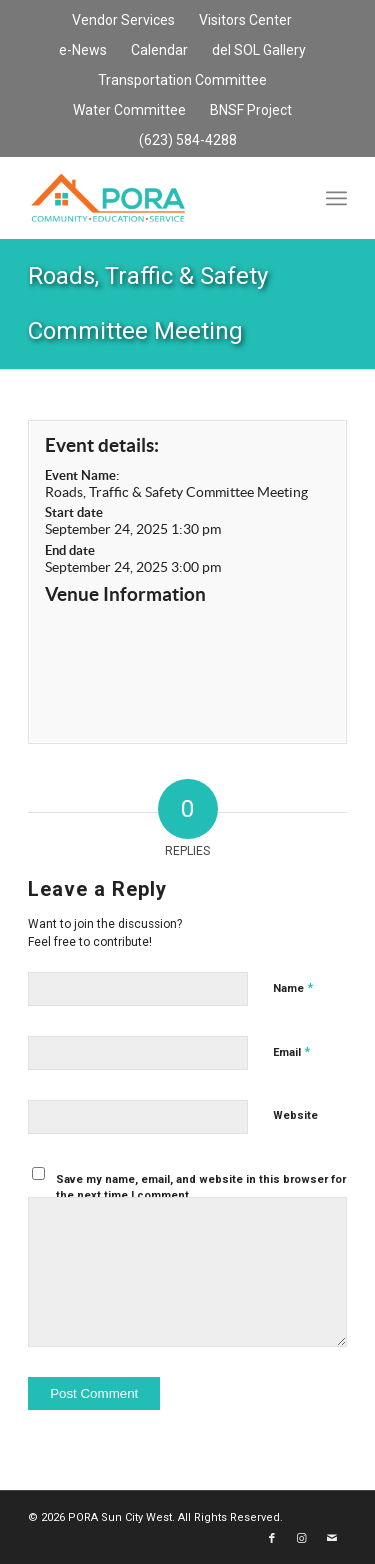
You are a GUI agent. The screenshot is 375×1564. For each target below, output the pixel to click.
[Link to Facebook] (272, 1539)
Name (293, 987)
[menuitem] (124, 21)
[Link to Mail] (332, 1539)
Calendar (159, 50)
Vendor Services (123, 20)
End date (70, 550)
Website (295, 1115)
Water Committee (129, 110)
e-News (83, 50)
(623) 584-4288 (188, 140)
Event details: (102, 445)
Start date (74, 512)
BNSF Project (251, 110)
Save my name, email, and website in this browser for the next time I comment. (201, 1188)
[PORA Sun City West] (155, 198)
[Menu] (336, 198)
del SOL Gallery (259, 50)
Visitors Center (245, 20)
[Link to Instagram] (302, 1539)
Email (291, 1051)
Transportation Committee (182, 80)
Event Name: (82, 475)
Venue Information (125, 594)
